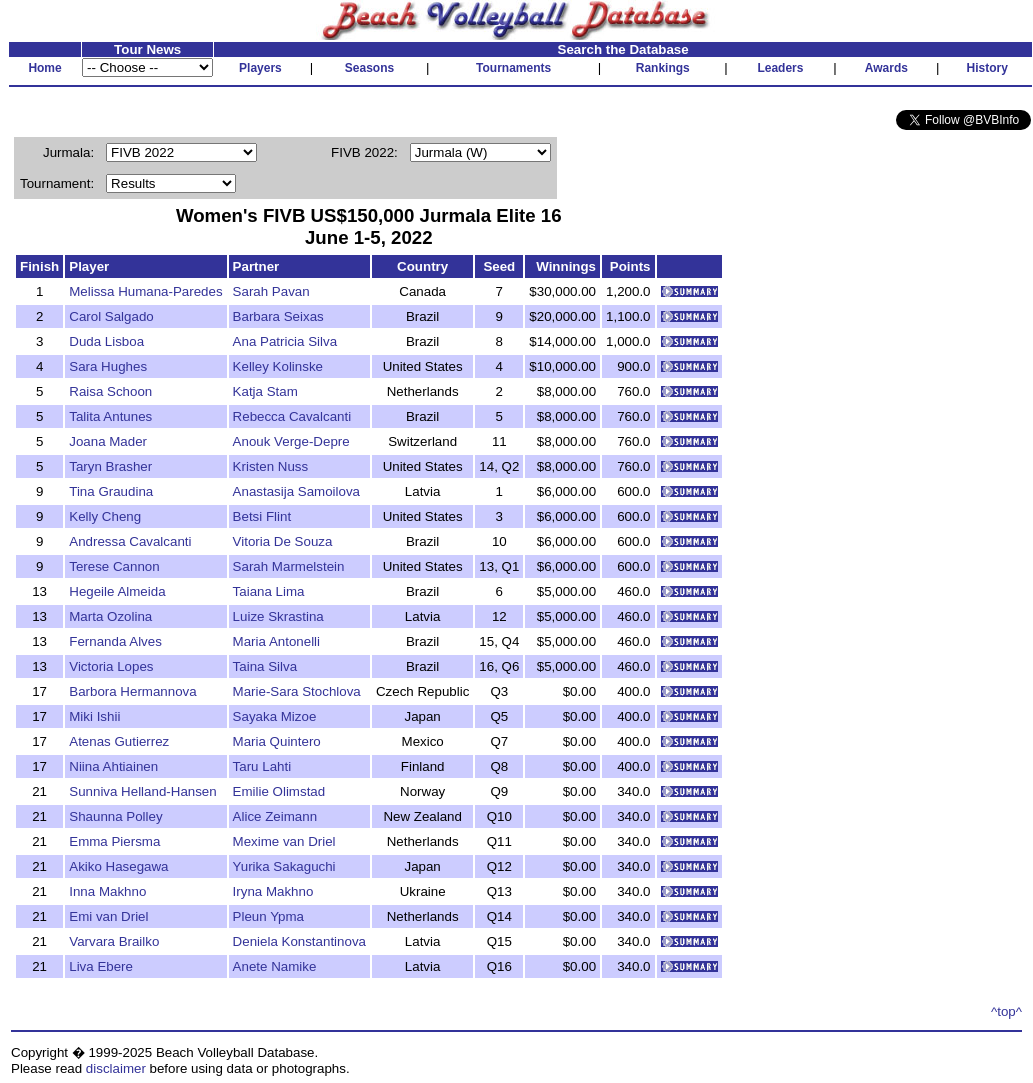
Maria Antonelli (276, 641)
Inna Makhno (107, 891)
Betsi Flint (262, 516)
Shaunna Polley (115, 816)
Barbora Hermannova (132, 691)
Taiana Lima (269, 591)
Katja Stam (265, 391)
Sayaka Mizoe (275, 716)
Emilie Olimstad (279, 791)
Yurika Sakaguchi (284, 866)
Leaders (780, 68)
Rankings (663, 68)
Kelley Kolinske (278, 366)
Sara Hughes (108, 366)
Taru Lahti (262, 766)
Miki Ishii (94, 716)
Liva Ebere (101, 966)
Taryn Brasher (110, 466)
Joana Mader (108, 441)
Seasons (369, 68)
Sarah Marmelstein (289, 566)
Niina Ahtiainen (113, 766)
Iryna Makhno (273, 891)
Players (260, 68)
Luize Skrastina (278, 616)
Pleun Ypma (268, 916)
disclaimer (116, 1068)
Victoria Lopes (111, 666)
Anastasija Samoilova (296, 491)
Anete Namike (275, 966)
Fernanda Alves (115, 641)
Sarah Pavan (271, 291)
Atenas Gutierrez (119, 741)
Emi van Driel (108, 916)
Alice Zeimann (275, 816)
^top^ (1006, 1011)
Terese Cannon (114, 566)
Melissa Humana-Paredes (145, 291)
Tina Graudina (111, 491)
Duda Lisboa (106, 341)
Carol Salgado (111, 316)
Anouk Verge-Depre (291, 441)
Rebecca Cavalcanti (292, 416)
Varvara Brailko (114, 941)
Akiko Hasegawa (118, 866)
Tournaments (513, 68)
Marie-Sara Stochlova (297, 691)
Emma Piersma (114, 841)
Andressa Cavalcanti (130, 541)
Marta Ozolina (110, 616)
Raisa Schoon (110, 391)
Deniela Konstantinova (299, 941)
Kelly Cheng (105, 516)
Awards (886, 68)
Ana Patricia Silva (285, 341)
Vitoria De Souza (283, 541)
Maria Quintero (277, 741)
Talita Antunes (110, 416)
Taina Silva (265, 666)
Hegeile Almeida (117, 591)
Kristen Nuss (271, 466)
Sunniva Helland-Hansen (142, 791)
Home (44, 68)
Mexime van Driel (284, 841)
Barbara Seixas (278, 316)
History (987, 68)
